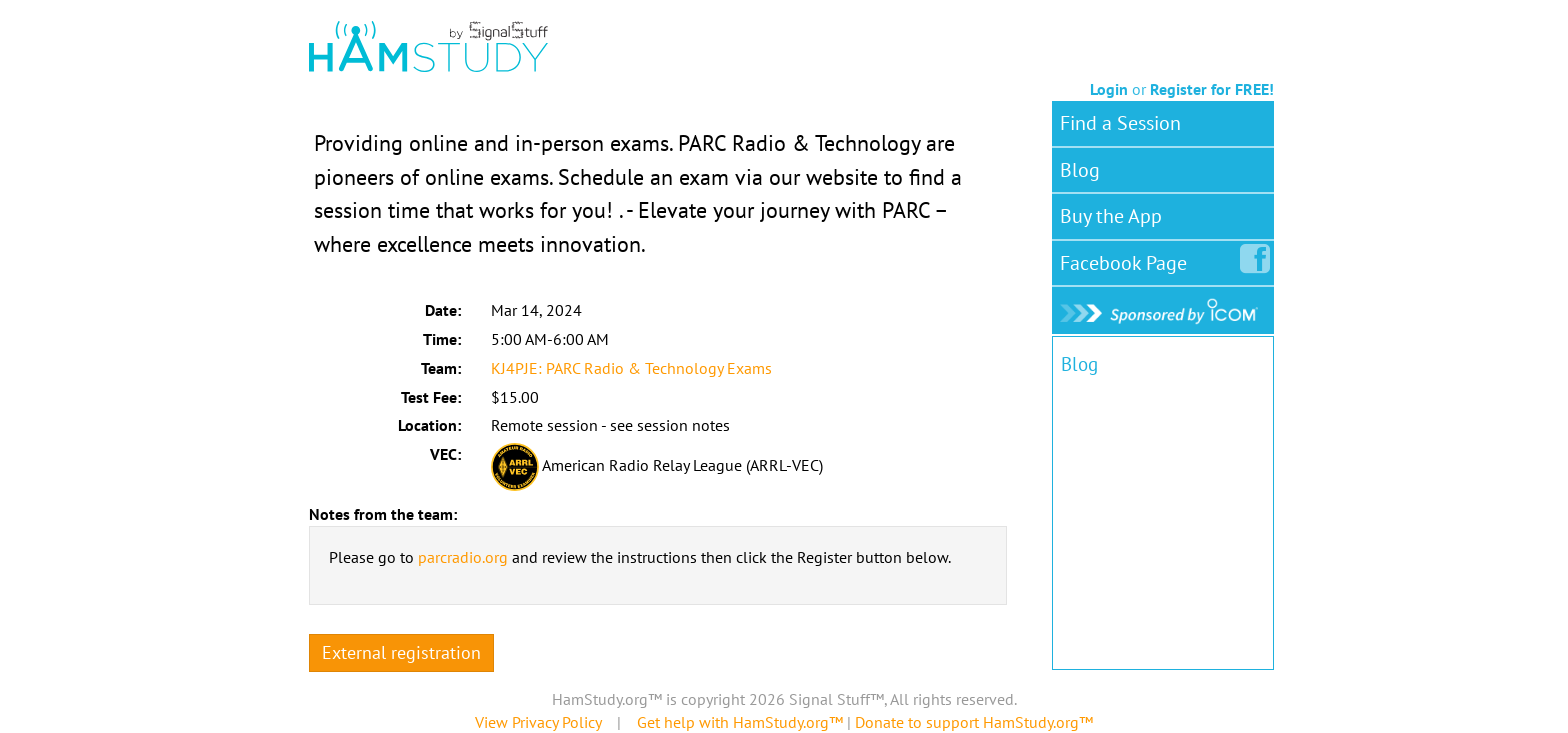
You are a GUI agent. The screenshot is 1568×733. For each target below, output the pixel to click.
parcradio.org (463, 557)
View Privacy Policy (538, 722)
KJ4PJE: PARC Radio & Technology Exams (631, 368)
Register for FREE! (1212, 89)
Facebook (1127, 259)
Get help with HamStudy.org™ (740, 722)
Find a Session (1120, 123)
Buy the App (1111, 216)
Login (1109, 89)
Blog (1080, 170)
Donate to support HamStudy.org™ (974, 722)
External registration (401, 652)
